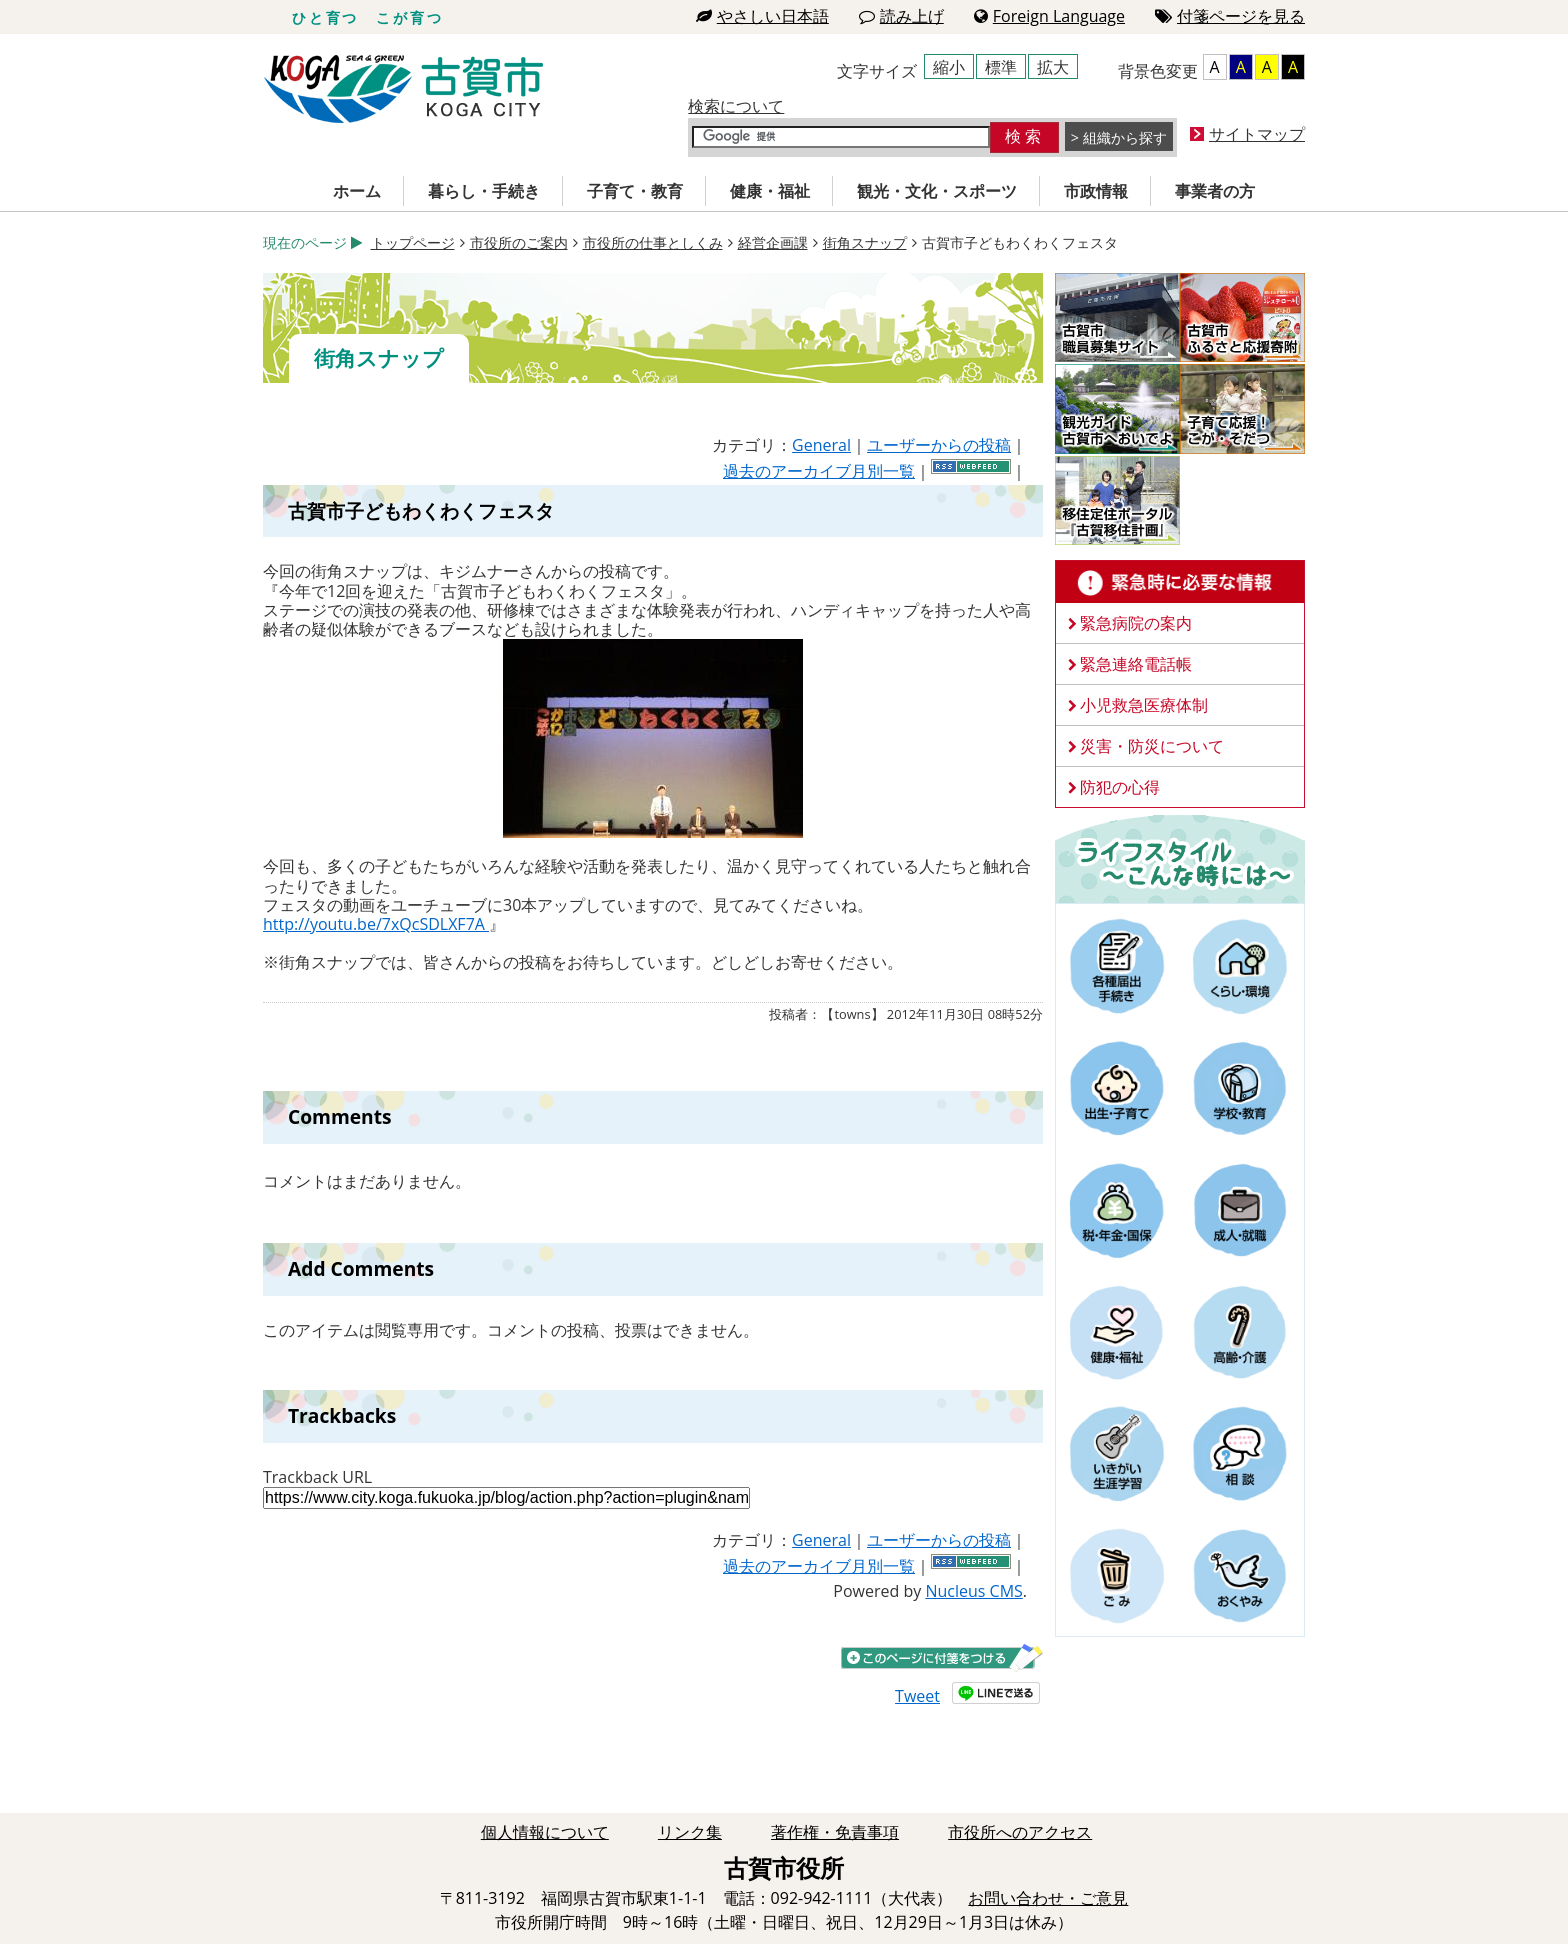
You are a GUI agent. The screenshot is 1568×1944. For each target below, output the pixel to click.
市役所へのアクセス (1020, 1832)
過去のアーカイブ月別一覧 (819, 471)
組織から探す (1125, 137)
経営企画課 (773, 242)
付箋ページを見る (1230, 16)
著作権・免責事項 (835, 1832)
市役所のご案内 (519, 242)
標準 (1001, 67)
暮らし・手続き (484, 191)
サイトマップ (1257, 134)
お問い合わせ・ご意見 (1048, 1898)
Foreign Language (1049, 16)
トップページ (413, 242)
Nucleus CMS (973, 1591)
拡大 (1053, 67)
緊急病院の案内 (1136, 623)
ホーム (357, 191)
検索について (736, 106)
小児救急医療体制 (1144, 705)
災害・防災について (1152, 746)
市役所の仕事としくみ (653, 242)
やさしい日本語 (762, 16)
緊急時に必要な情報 (1180, 582)
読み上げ (901, 16)
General (821, 445)
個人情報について (545, 1832)
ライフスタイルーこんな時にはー (1180, 858)
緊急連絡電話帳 (1136, 664)
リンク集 (690, 1832)
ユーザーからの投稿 (939, 445)
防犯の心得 (1120, 787)
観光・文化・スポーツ (937, 191)
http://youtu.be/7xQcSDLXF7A (376, 924)
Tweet (917, 1696)
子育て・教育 (635, 191)
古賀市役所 (403, 89)
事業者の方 (1215, 191)
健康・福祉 (770, 191)
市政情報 (1096, 191)
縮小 (949, 67)
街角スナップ (865, 242)
